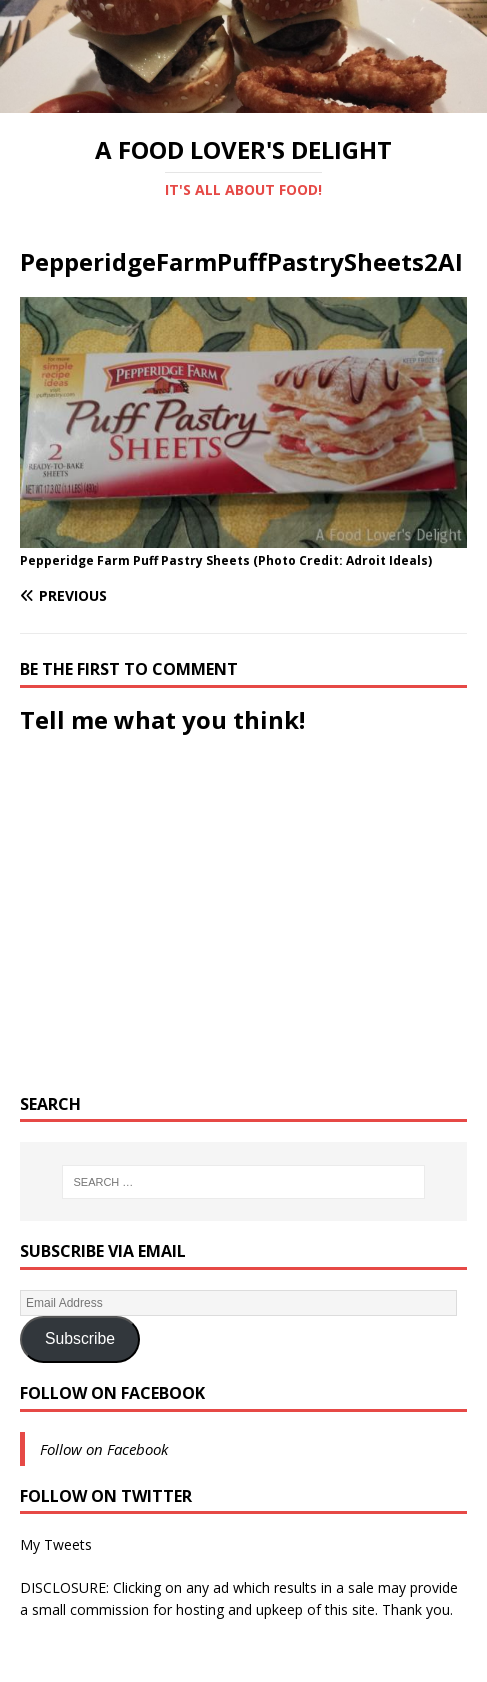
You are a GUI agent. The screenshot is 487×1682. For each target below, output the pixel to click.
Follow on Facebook (112, 1393)
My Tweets (56, 1544)
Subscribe (80, 1338)
